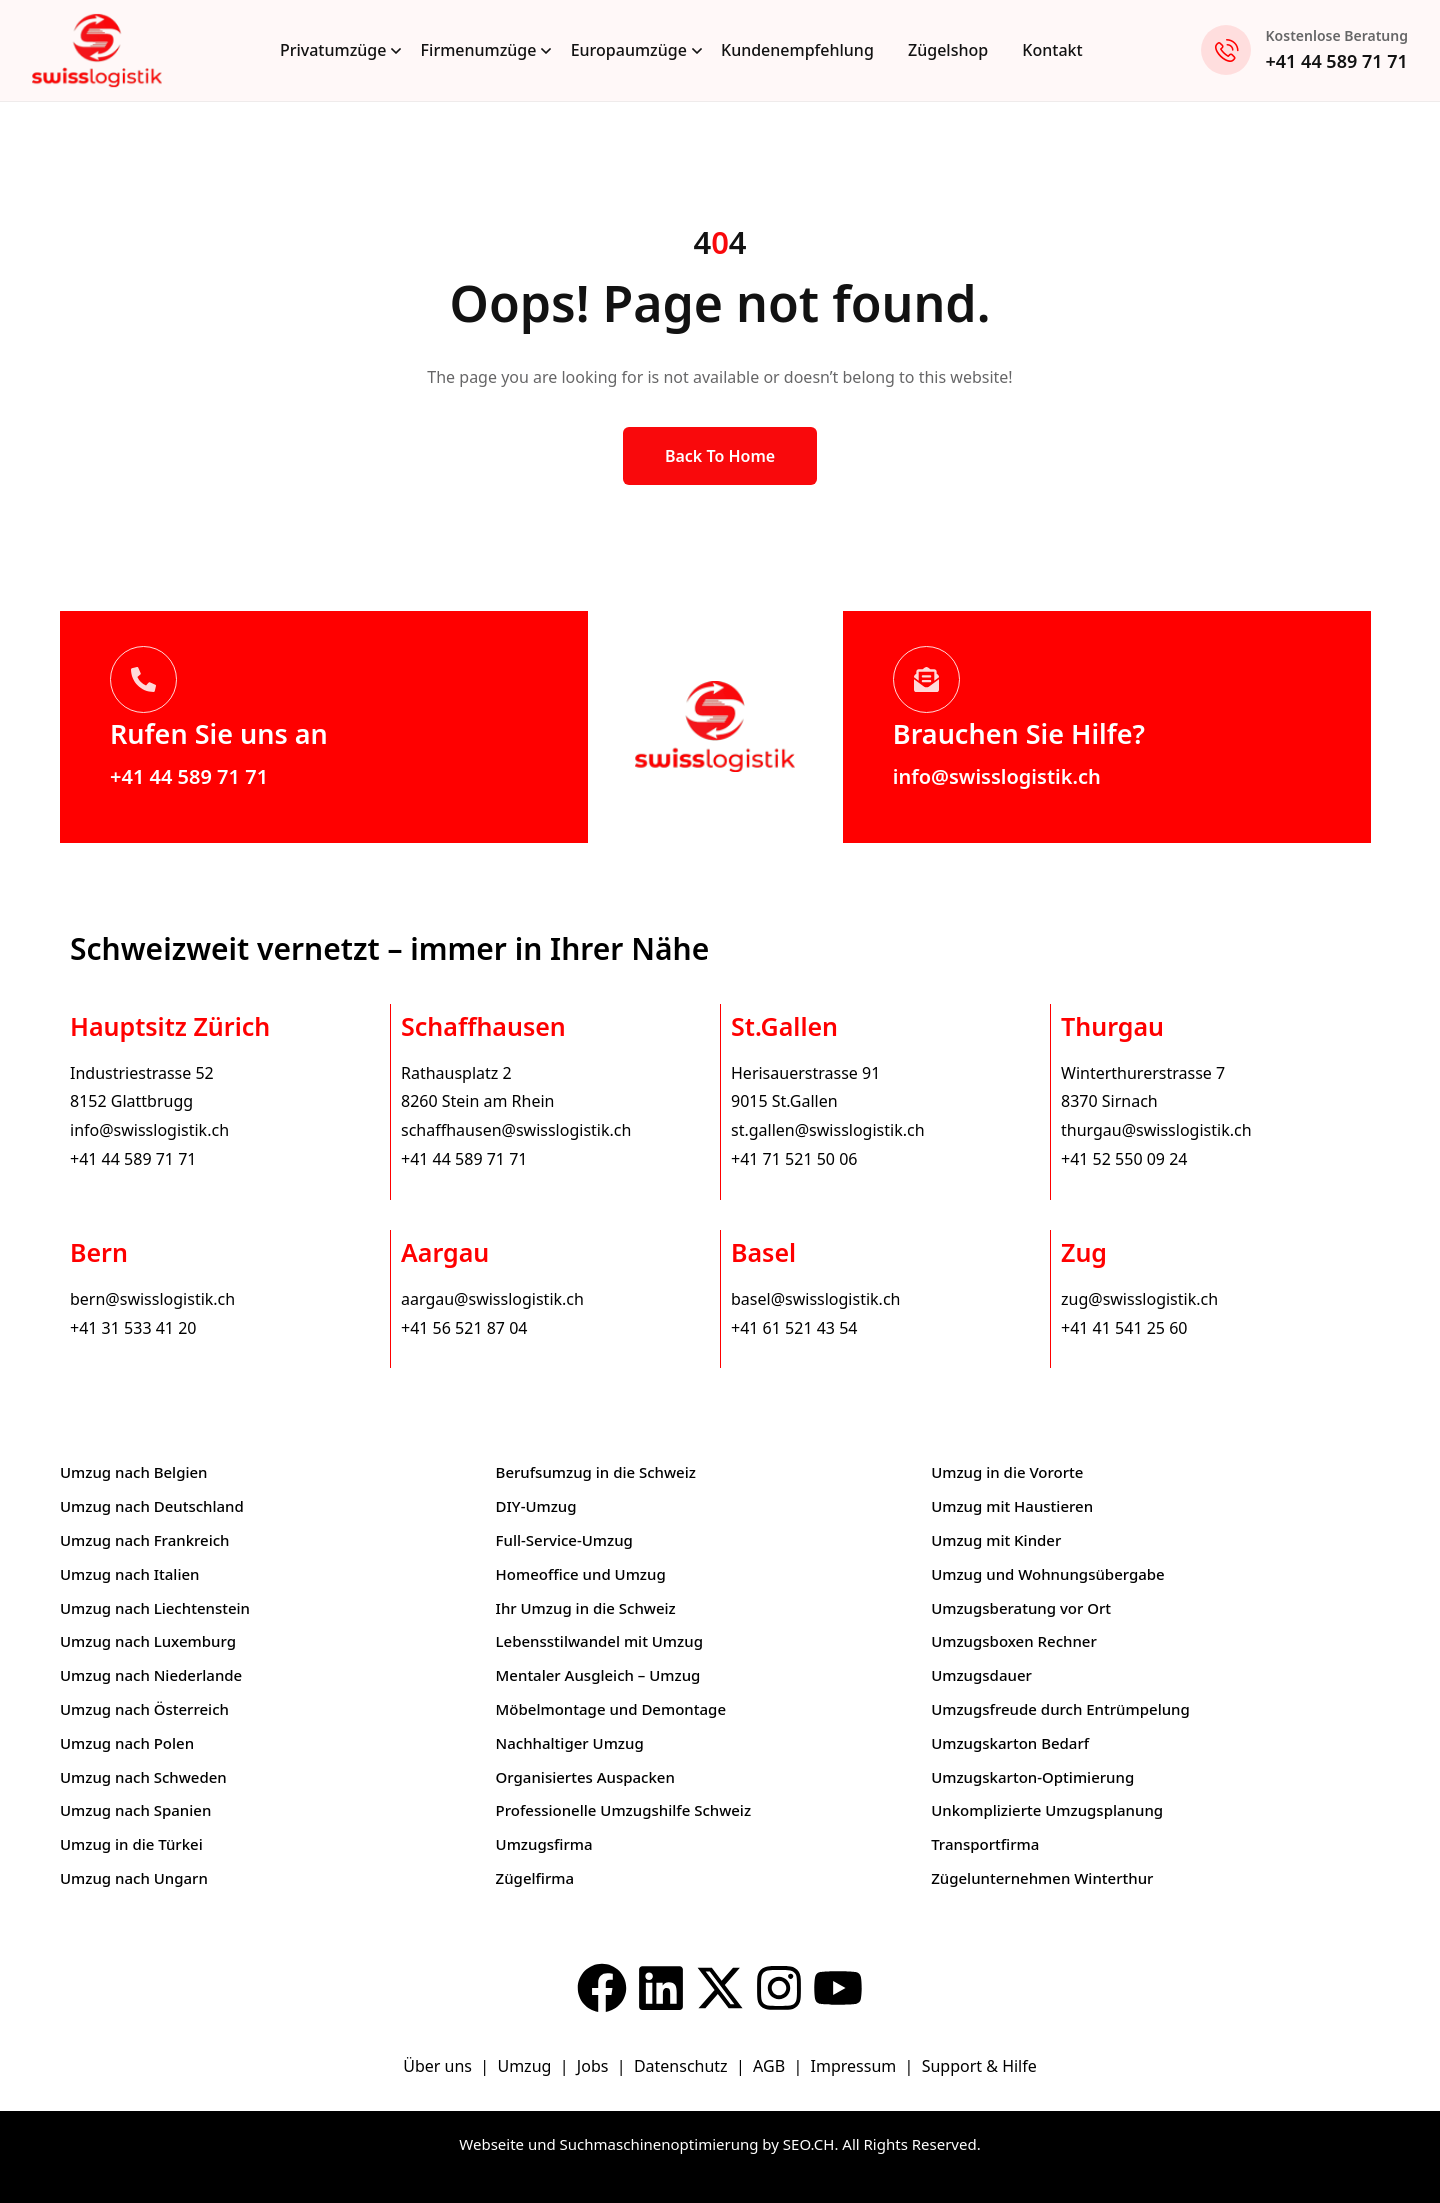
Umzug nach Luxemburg (148, 1641)
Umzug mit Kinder (996, 1540)
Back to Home (720, 456)
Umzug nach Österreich (144, 1709)
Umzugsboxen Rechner (1014, 1641)
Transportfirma (985, 1844)
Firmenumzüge (479, 50)
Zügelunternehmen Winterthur (1042, 1878)
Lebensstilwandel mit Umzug (599, 1641)
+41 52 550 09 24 (1124, 1159)
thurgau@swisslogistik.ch (1156, 1130)
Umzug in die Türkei (131, 1844)
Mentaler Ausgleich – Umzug (598, 1675)
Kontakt (1052, 50)
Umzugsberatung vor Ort (1021, 1608)
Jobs (593, 2066)
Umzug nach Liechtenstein (155, 1608)
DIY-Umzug (536, 1506)
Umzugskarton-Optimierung (1032, 1777)
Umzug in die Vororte (1007, 1472)
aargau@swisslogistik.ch (492, 1299)
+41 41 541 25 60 (1124, 1328)
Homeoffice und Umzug (581, 1574)
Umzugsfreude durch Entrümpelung (1060, 1709)
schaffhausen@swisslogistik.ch (516, 1130)
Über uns (437, 2066)
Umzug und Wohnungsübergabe (1048, 1574)
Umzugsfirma (544, 1844)
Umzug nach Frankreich (145, 1540)
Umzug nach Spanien (135, 1810)
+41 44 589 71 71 (1337, 61)
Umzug (526, 2066)
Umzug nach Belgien (134, 1472)
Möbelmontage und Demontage (611, 1709)
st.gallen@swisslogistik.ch (828, 1130)
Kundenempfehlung (797, 50)
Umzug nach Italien (129, 1574)
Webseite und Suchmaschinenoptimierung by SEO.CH (646, 2144)
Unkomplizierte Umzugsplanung (1047, 1810)
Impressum (856, 2066)
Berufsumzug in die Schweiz (596, 1472)
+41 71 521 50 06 (794, 1159)
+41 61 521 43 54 (794, 1328)
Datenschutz (683, 2066)
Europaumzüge (629, 50)
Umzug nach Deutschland (152, 1506)
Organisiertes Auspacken (585, 1777)
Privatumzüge (333, 50)
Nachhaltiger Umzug (570, 1743)
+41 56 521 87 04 (464, 1328)
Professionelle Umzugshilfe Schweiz (623, 1810)
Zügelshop (948, 50)
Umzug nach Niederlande (151, 1675)
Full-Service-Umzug (564, 1540)
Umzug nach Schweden (143, 1777)
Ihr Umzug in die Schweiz (586, 1608)
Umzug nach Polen (127, 1743)
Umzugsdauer (981, 1675)
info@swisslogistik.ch (997, 776)
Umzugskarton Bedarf (1010, 1743)
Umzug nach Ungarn (134, 1878)
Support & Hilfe (979, 2066)
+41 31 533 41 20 (133, 1328)
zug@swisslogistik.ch (1139, 1299)
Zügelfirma (535, 1878)
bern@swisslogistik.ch (152, 1299)
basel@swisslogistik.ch (815, 1299)
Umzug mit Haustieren (1012, 1506)
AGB (771, 2066)
